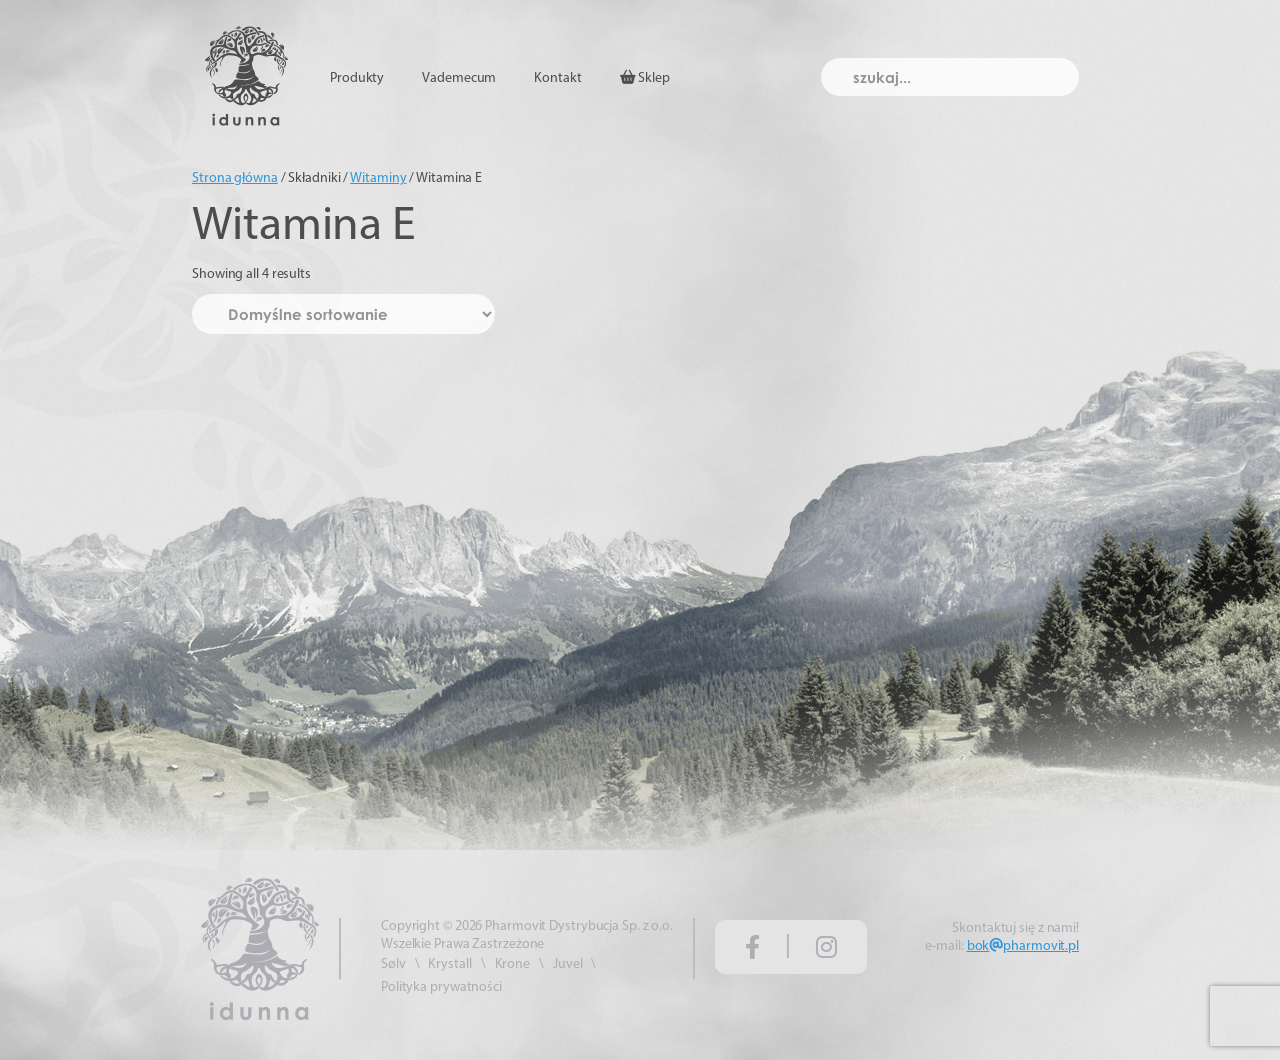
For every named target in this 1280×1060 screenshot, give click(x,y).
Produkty (357, 78)
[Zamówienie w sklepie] (343, 314)
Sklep (645, 78)
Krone (513, 964)
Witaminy (378, 178)
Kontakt (557, 78)
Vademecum (459, 78)
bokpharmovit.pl (1023, 946)
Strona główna (235, 178)
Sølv (393, 964)
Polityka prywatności (441, 987)
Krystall (449, 964)
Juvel (568, 964)
